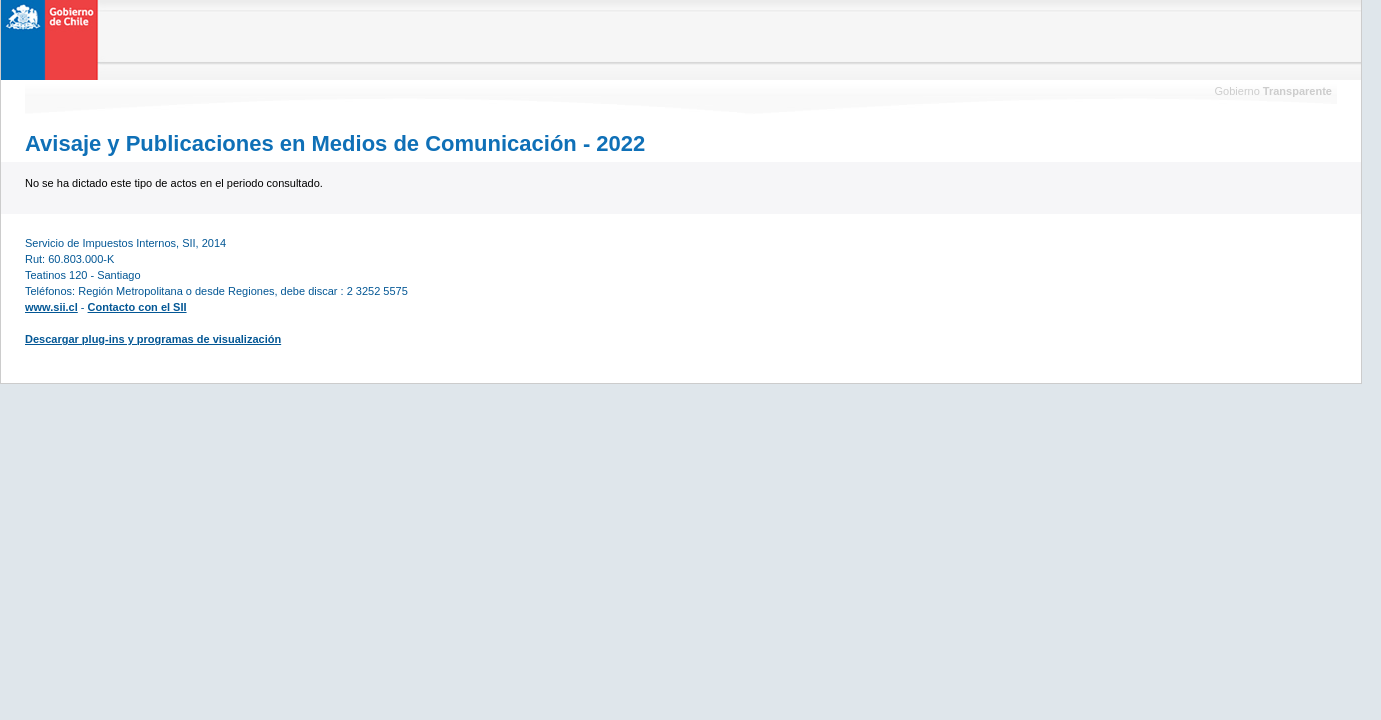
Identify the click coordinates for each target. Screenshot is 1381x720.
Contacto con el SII (137, 307)
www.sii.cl (51, 307)
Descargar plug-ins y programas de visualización (153, 339)
